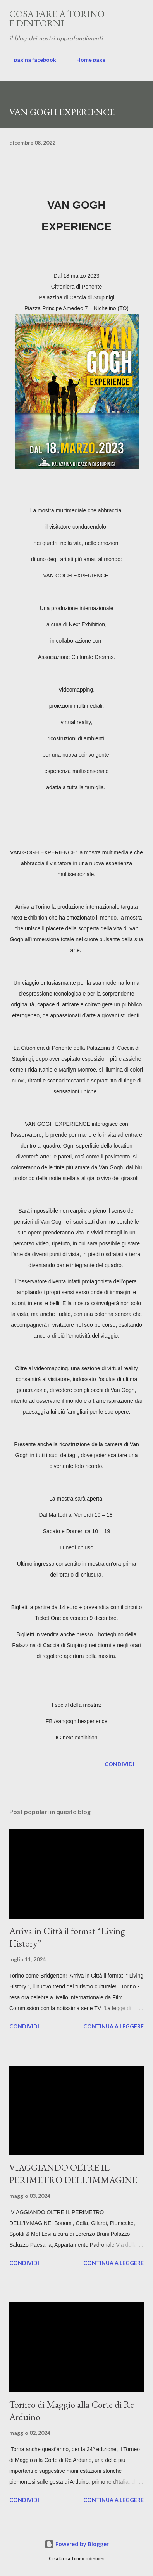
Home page (86, 59)
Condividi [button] (119, 1764)
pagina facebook (30, 59)
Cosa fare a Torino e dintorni (57, 18)
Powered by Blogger (77, 2544)
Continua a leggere (113, 2026)
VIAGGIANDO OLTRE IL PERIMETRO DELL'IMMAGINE (73, 2173)
